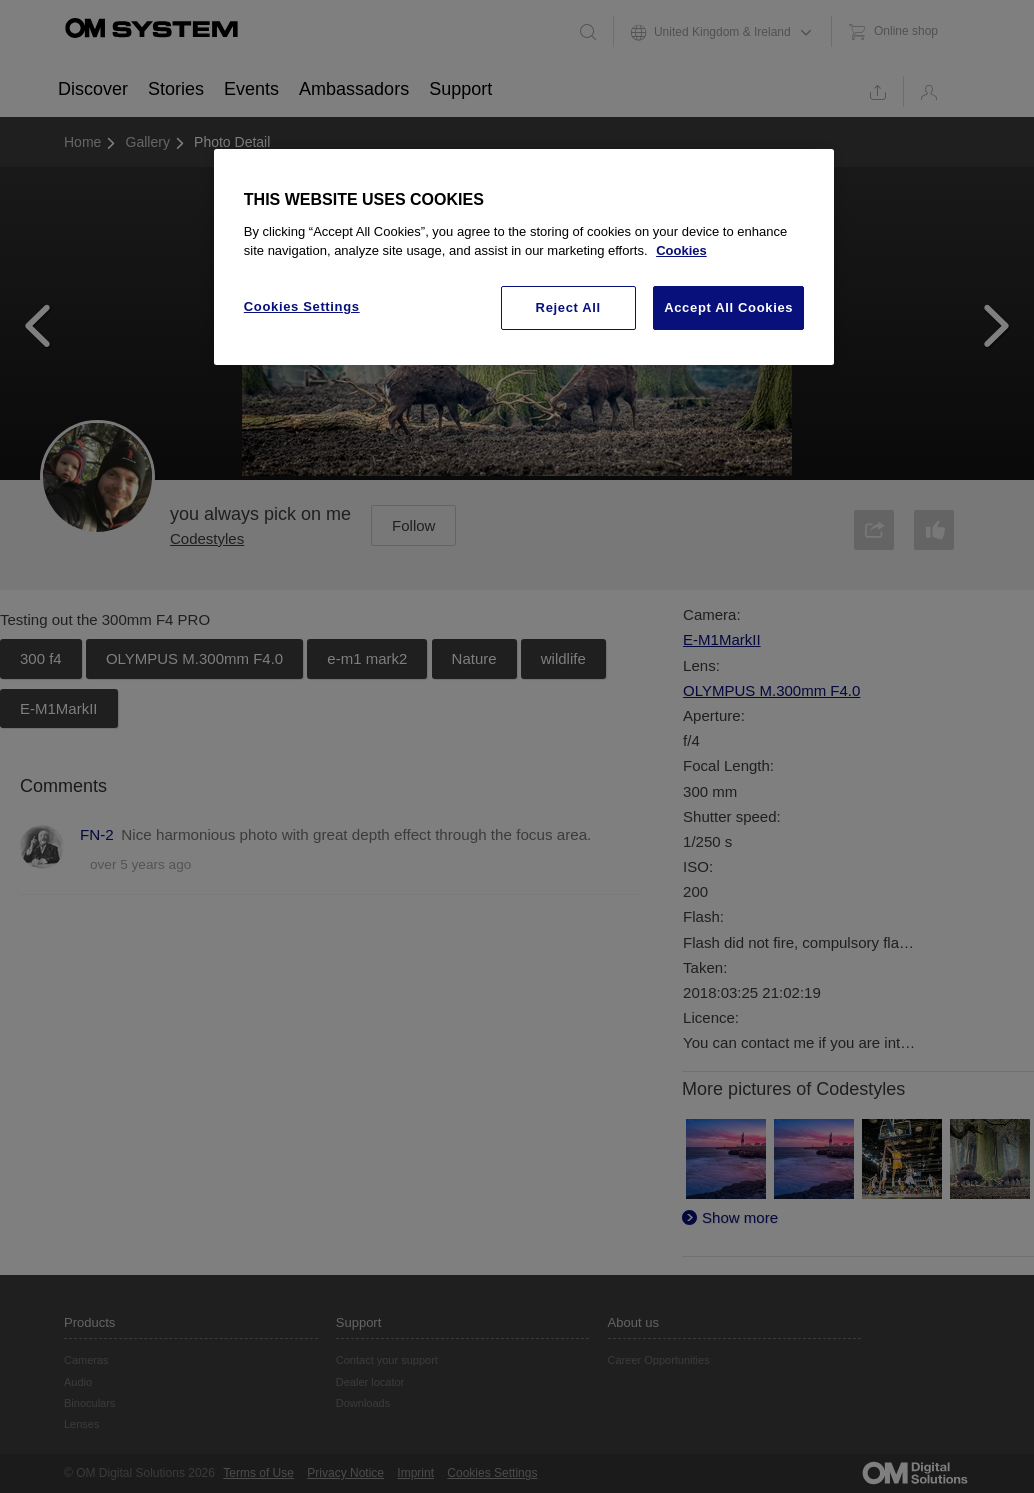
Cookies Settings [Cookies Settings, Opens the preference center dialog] (302, 306)
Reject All (568, 307)
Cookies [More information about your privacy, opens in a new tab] (681, 250)
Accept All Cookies (728, 307)
